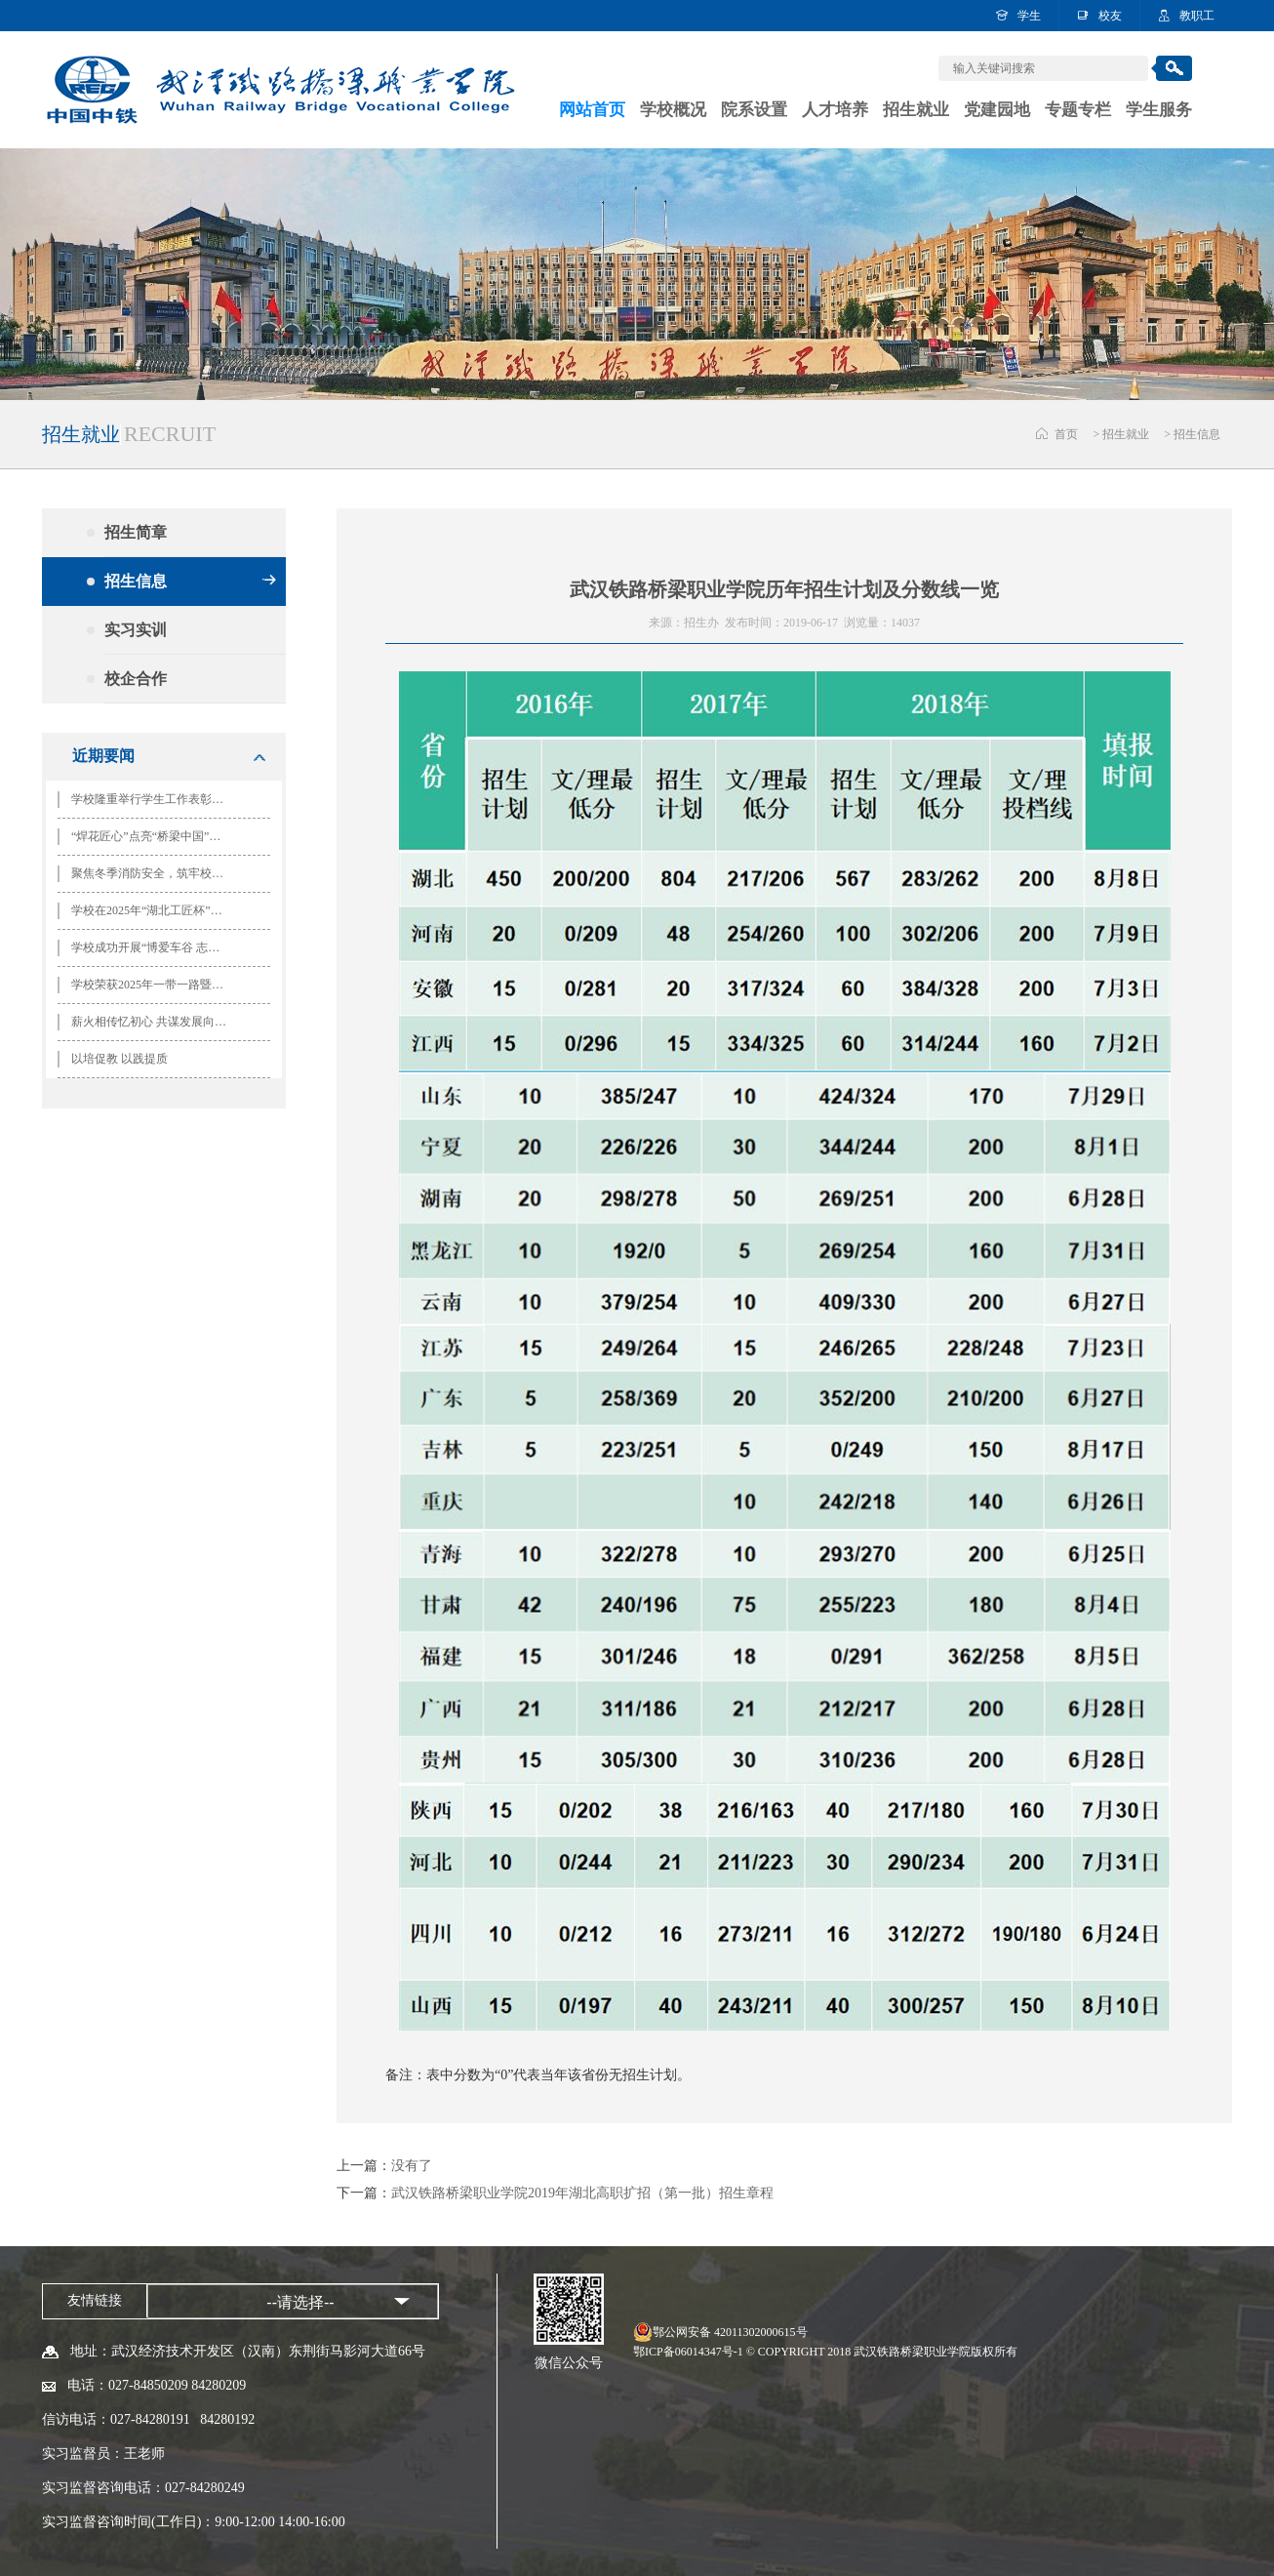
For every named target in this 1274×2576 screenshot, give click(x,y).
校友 (1110, 15)
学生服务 (1159, 110)
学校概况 (673, 110)
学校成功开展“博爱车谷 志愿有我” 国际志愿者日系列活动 (156, 947)
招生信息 (1197, 434)
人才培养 (835, 110)
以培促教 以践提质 (119, 1059)
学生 (1029, 15)
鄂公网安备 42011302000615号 (730, 2332)
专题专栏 (1078, 110)
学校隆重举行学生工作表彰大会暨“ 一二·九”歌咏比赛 (156, 799)
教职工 (1196, 15)
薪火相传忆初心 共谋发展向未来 (154, 1021)
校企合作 (190, 679)
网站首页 (592, 110)
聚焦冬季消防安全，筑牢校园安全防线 (156, 873)
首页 (1066, 434)
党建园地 (997, 110)
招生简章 (190, 532)
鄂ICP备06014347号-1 (688, 2351)
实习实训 (190, 630)
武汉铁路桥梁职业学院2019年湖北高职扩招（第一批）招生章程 (582, 2193)
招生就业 (916, 110)
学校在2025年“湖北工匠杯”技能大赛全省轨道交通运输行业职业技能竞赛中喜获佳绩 (156, 910)
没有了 (411, 2165)
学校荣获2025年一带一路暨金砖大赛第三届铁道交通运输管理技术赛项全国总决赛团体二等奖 (156, 984)
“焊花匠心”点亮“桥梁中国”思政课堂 (156, 836)
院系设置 (754, 110)
